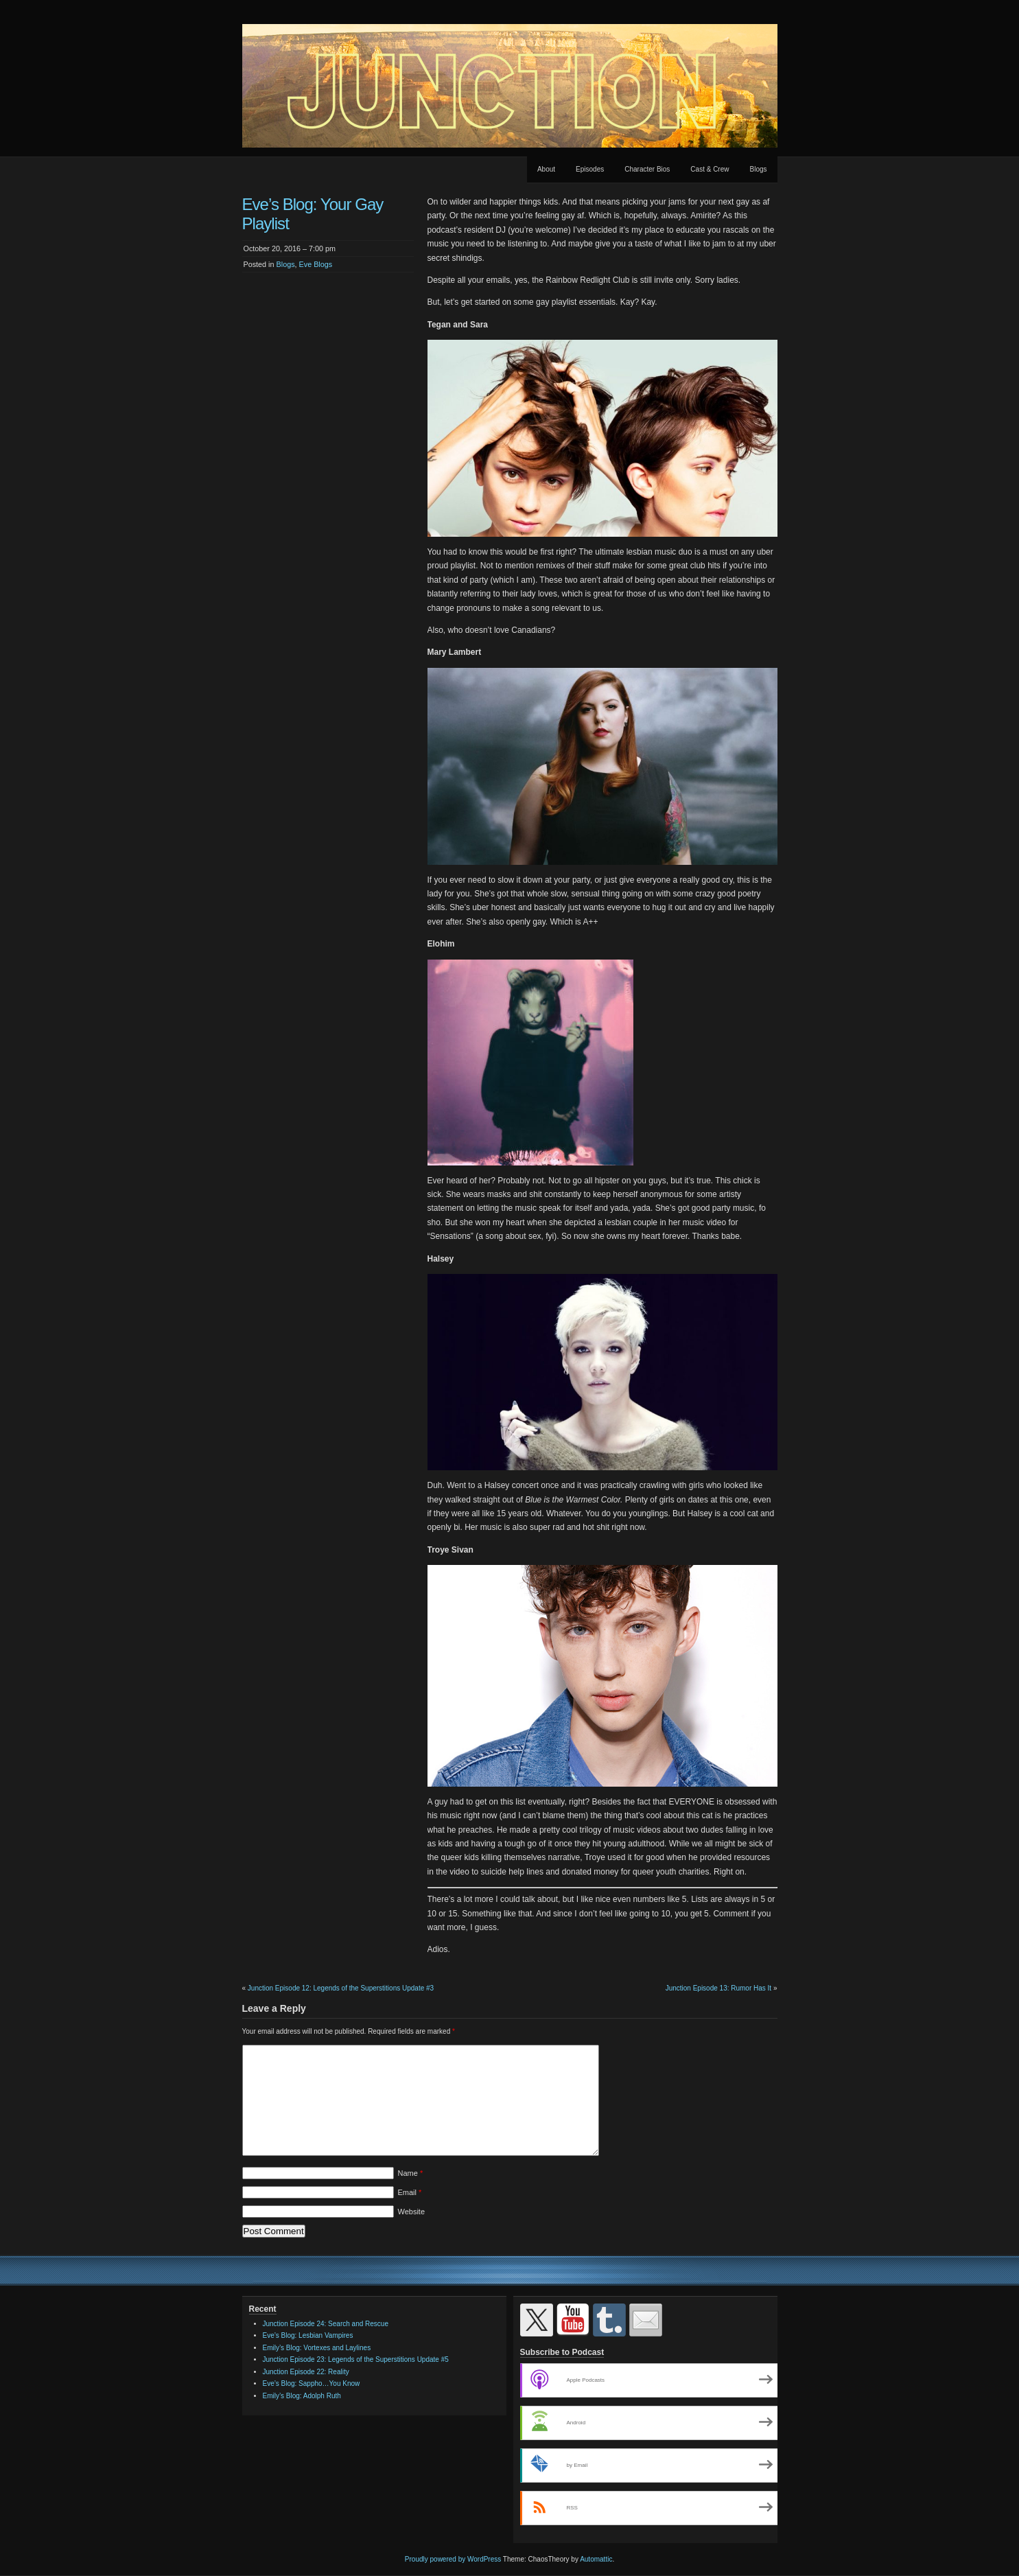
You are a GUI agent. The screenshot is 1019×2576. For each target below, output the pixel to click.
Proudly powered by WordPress (453, 2559)
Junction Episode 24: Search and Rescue (325, 2324)
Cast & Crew (709, 169)
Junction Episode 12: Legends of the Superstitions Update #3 (341, 1988)
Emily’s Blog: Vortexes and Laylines (317, 2348)
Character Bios (647, 169)
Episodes (590, 169)
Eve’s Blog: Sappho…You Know (311, 2383)
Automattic (596, 2559)
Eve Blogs (316, 264)
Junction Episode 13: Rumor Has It (719, 1988)
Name (410, 2173)
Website (411, 2211)
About (546, 169)
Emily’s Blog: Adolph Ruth (302, 2396)
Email (410, 2192)
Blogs (757, 169)
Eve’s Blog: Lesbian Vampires (308, 2335)
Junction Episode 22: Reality (306, 2372)
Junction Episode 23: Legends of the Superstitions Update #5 (356, 2359)
